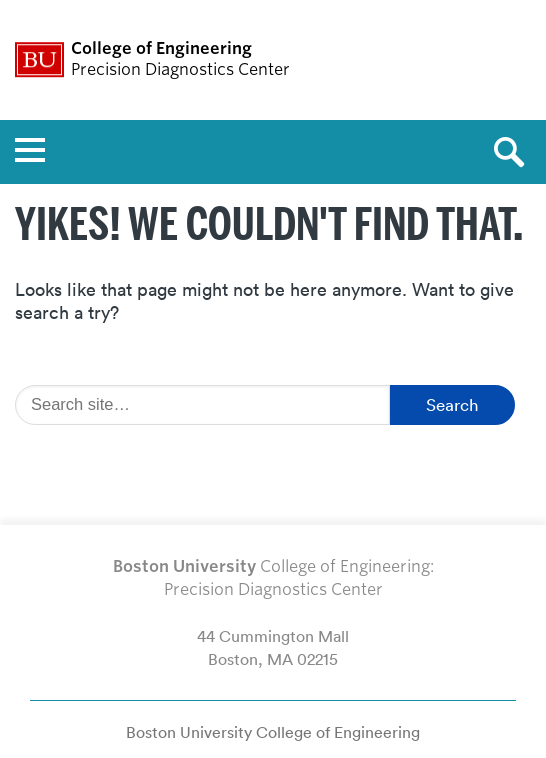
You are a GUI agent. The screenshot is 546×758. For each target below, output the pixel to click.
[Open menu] (30, 152)
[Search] (202, 405)
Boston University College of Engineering (273, 732)
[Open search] (516, 152)
